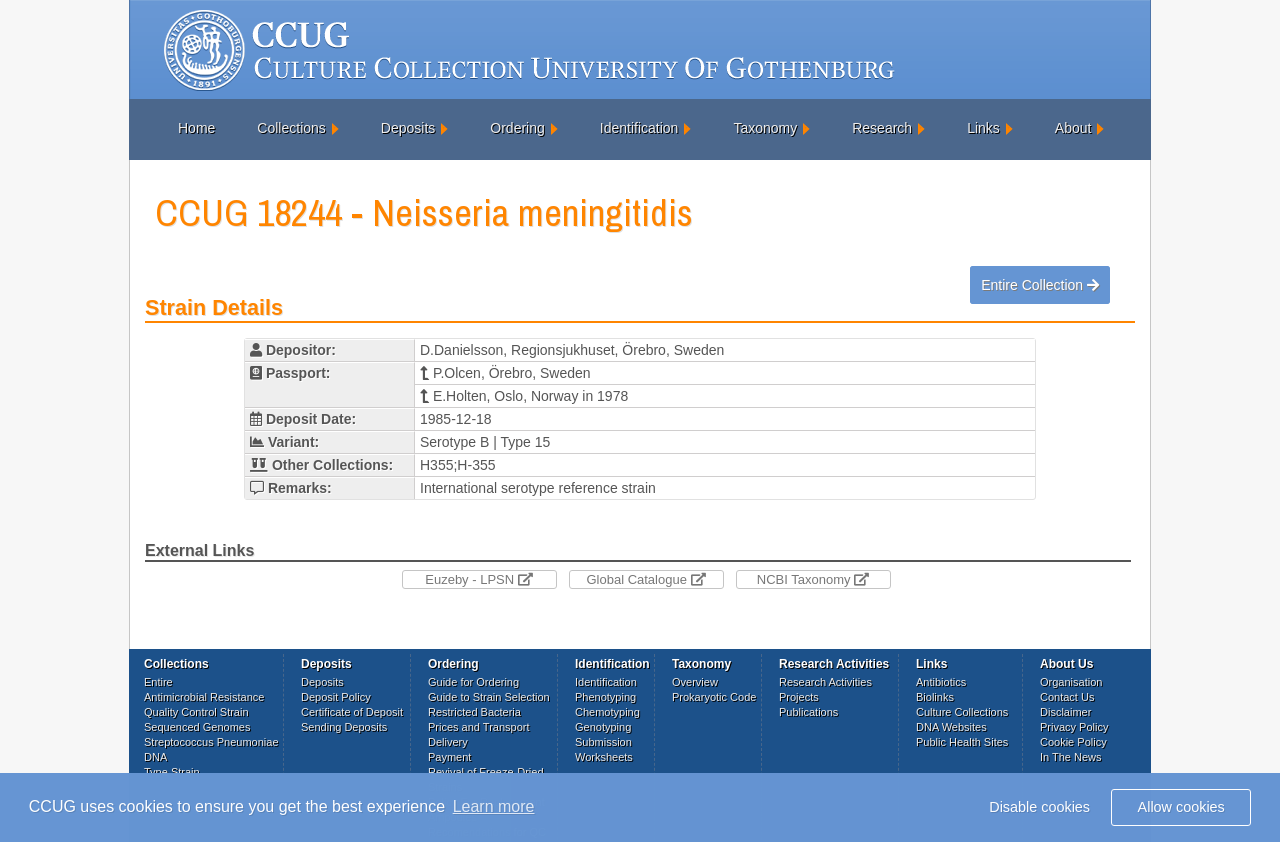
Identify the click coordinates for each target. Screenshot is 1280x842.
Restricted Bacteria (474, 712)
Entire (158, 682)
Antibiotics (941, 682)
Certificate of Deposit (352, 712)
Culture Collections (962, 712)
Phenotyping (605, 697)
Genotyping (603, 727)
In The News (1071, 757)
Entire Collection (1040, 285)
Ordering (517, 128)
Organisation (1071, 682)
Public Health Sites (962, 742)
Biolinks (935, 697)
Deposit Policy (336, 697)
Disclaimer (1065, 712)
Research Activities (825, 682)
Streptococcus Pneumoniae (211, 742)
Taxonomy (765, 128)
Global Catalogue (645, 579)
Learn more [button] (494, 806)
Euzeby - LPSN (479, 579)
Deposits (408, 128)
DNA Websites (951, 727)
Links (983, 128)
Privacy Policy (1074, 727)
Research (882, 128)
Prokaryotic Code (714, 697)
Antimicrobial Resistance (204, 697)
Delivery (448, 742)
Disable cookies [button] (1039, 807)
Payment (449, 757)
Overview (695, 682)
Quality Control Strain (196, 712)
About (1073, 128)
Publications (808, 712)
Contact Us (1067, 697)
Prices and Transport (479, 727)
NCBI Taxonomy (813, 579)
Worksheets (604, 757)
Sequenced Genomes (197, 727)
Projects (799, 697)
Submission (603, 742)
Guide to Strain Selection (489, 697)
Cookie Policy (1073, 742)
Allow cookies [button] (1181, 807)
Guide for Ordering (473, 682)
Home (196, 128)
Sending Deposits (344, 727)
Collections (291, 128)
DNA (155, 757)
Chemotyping (607, 712)
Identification (639, 128)
